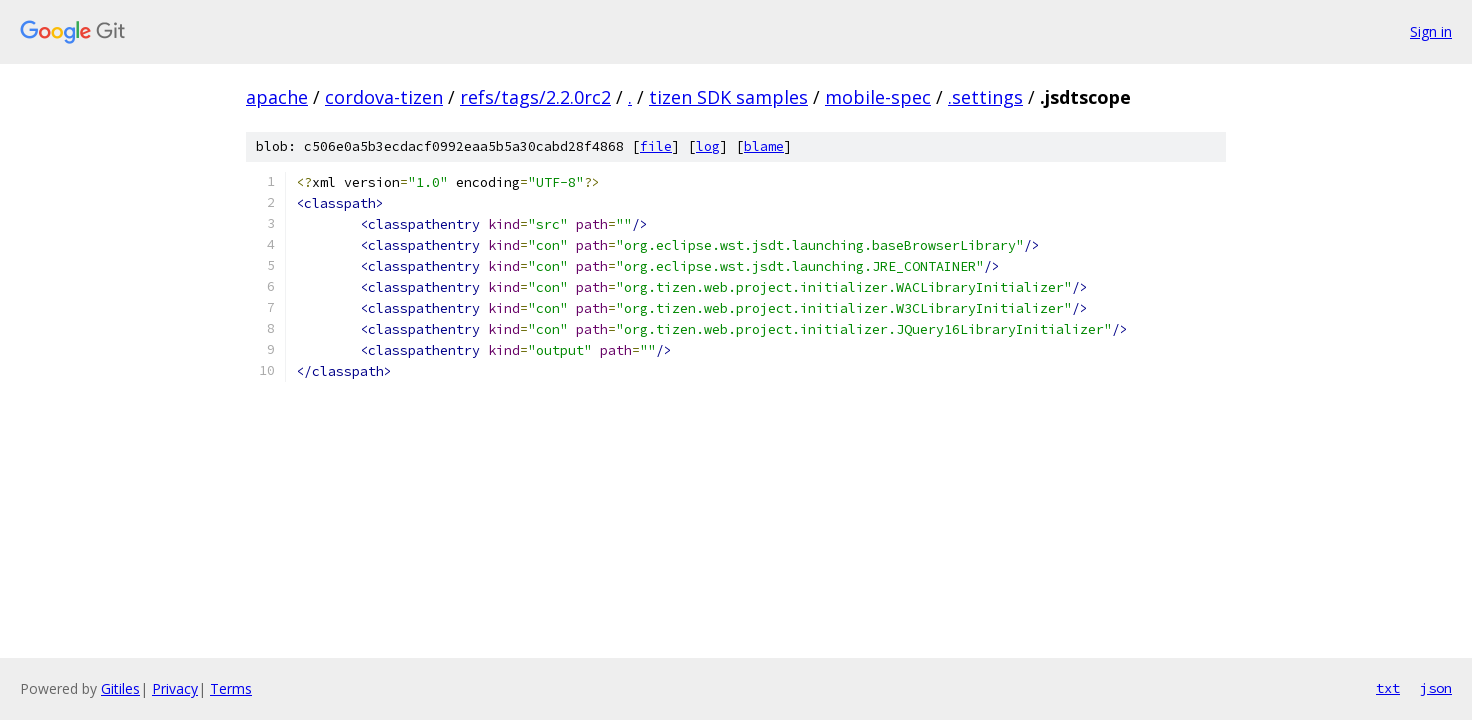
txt (1388, 688)
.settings (985, 97)
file (656, 146)
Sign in (1431, 31)
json (1436, 688)
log (708, 146)
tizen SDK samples (728, 97)
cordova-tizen (384, 97)
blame (764, 146)
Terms (231, 688)
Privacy (175, 688)
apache (277, 97)
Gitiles (120, 688)
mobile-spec (878, 97)
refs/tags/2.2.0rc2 (535, 97)
